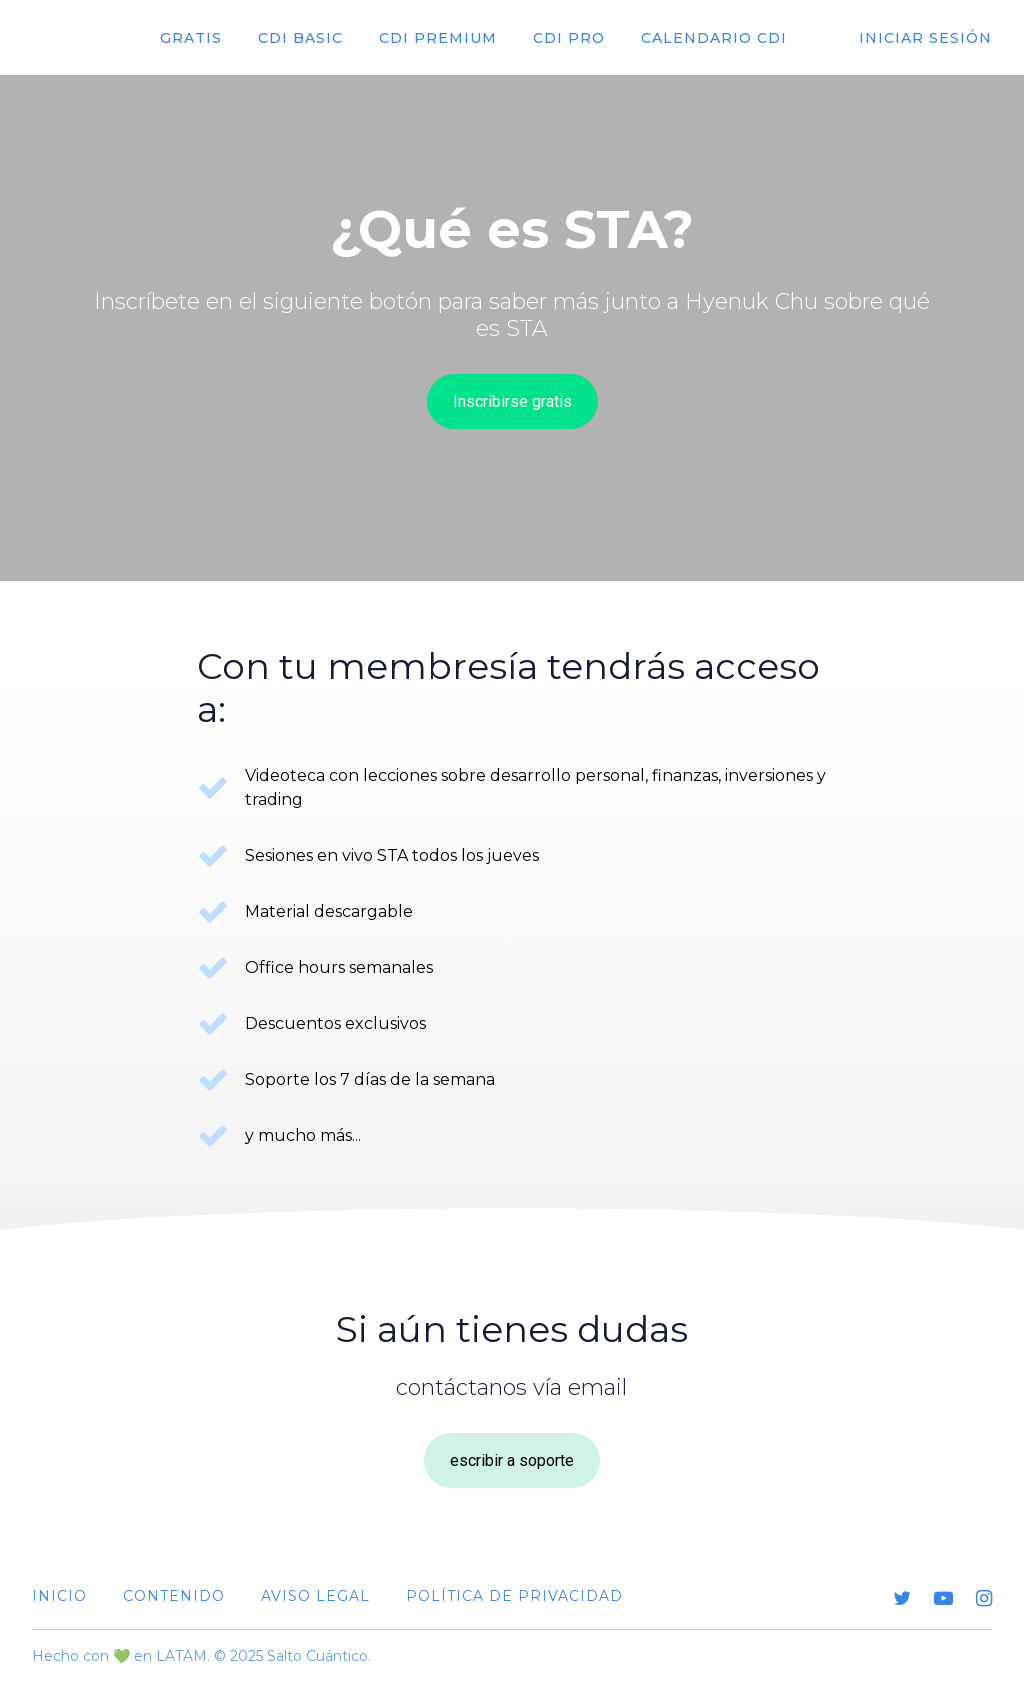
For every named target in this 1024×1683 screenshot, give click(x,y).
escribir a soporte (512, 1460)
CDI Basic (300, 38)
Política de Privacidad (514, 1596)
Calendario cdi (714, 38)
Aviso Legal (315, 1596)
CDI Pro (569, 38)
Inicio (59, 1596)
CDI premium (438, 38)
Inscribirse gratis (512, 401)
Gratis (191, 38)
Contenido (174, 1596)
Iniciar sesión (925, 38)
